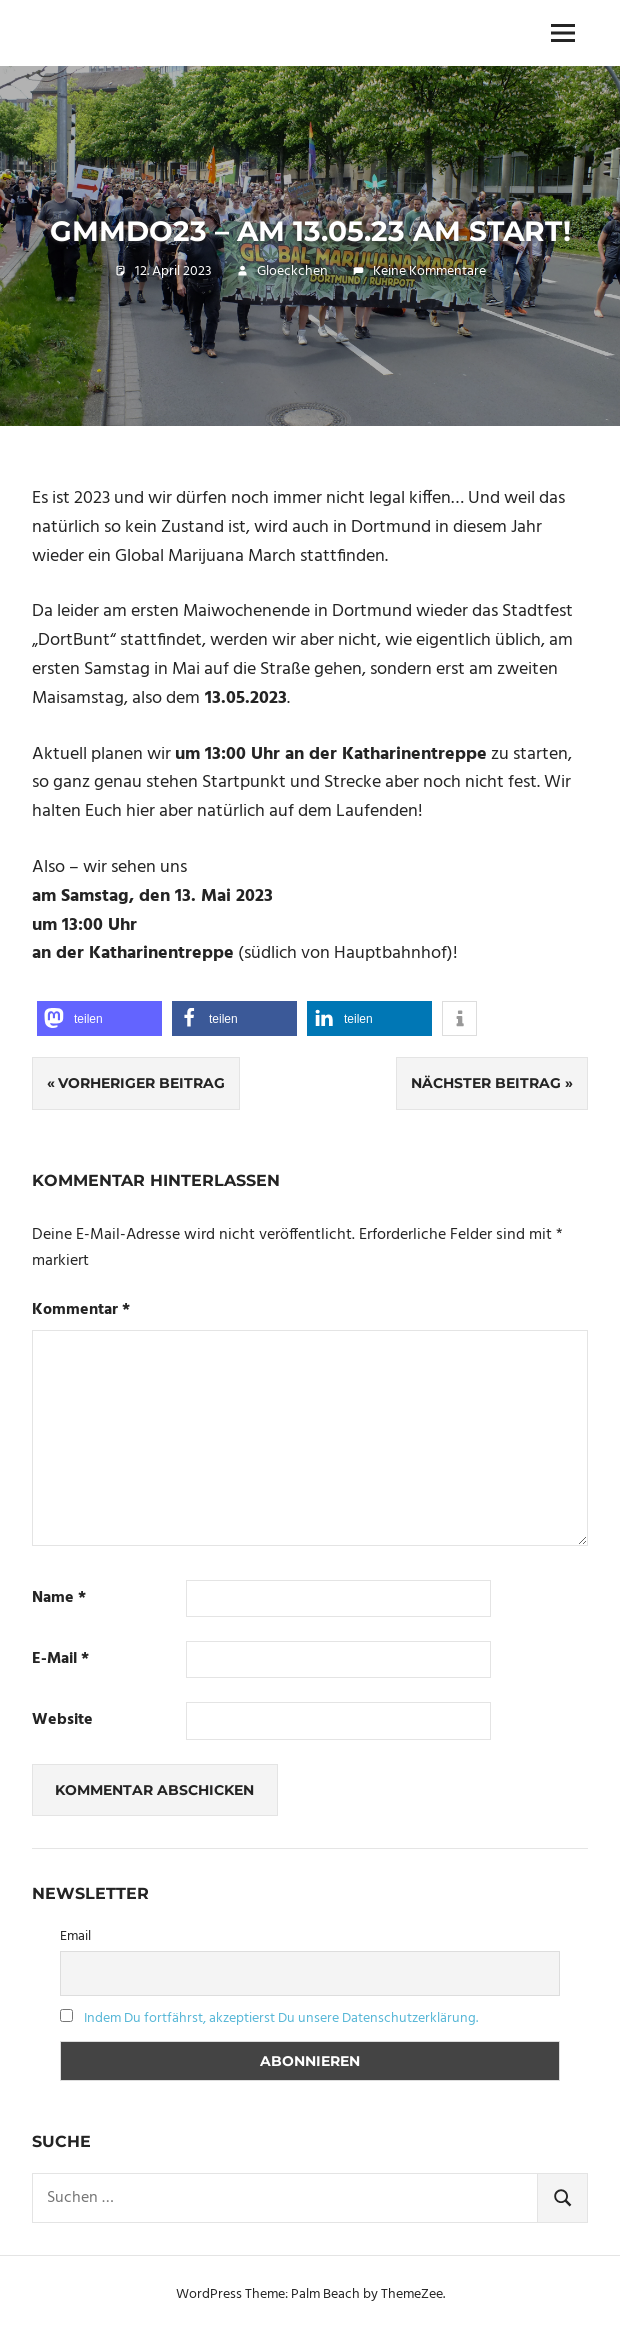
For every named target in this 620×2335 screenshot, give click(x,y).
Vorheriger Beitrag (141, 1083)
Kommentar (81, 1310)
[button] (99, 1018)
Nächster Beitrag (486, 1083)
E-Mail (60, 1659)
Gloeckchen (292, 271)
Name (59, 1598)
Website (62, 1720)
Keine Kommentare (429, 271)
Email (75, 1936)
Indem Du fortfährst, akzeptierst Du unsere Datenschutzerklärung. (281, 2018)
